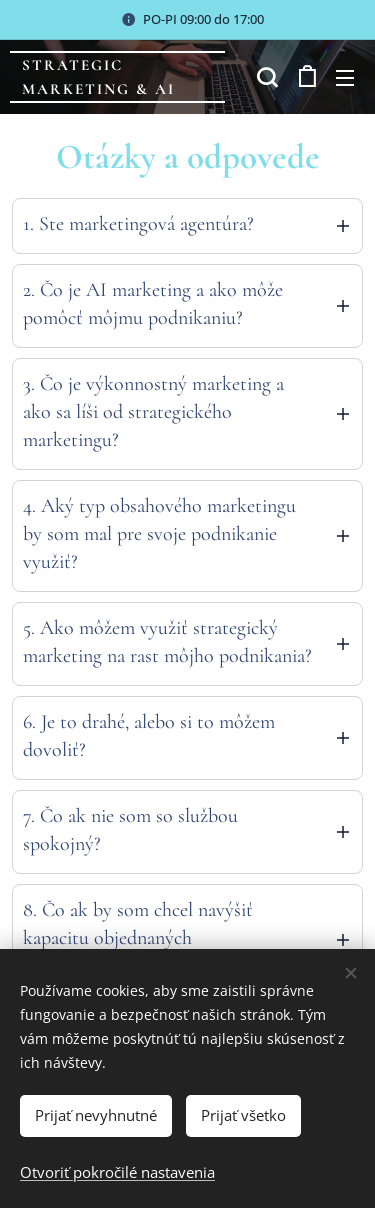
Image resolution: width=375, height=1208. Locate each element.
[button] (265, 77)
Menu (345, 78)
